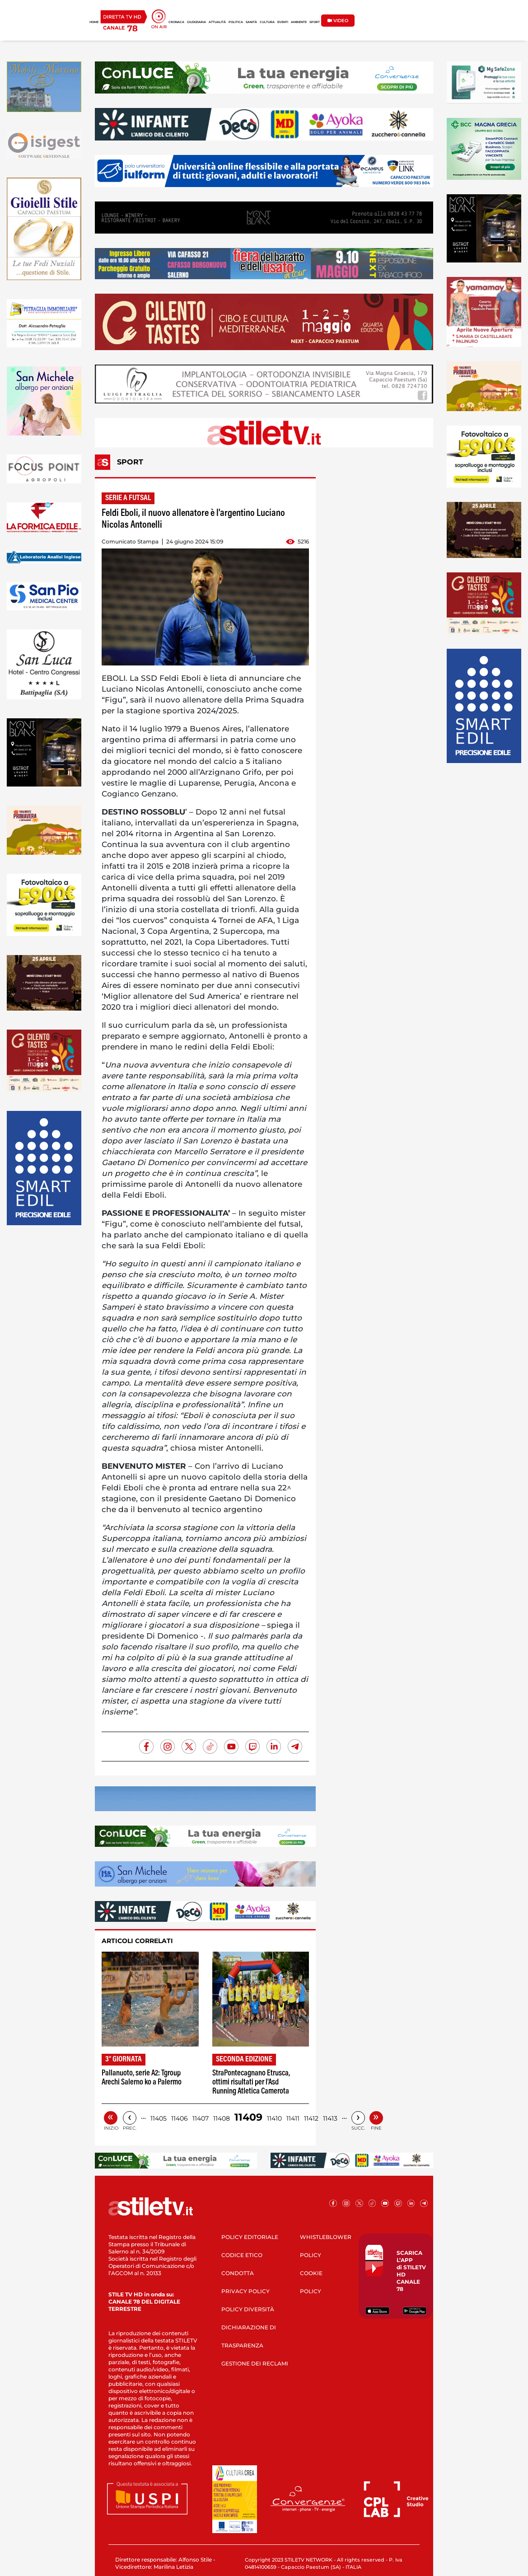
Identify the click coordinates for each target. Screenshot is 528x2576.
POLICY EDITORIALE (249, 2237)
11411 (292, 2118)
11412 (311, 2118)
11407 (200, 2118)
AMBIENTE (299, 22)
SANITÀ (251, 22)
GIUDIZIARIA (196, 22)
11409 (248, 2117)
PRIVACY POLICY (245, 2291)
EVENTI (282, 22)
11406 (179, 2118)
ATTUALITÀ (217, 22)
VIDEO (337, 20)
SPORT (314, 22)
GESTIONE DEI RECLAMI (254, 2363)
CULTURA (267, 22)
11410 (274, 2118)
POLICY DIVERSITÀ (247, 2309)
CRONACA (176, 22)
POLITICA (236, 22)
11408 (221, 2118)
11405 (158, 2118)
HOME (93, 22)
